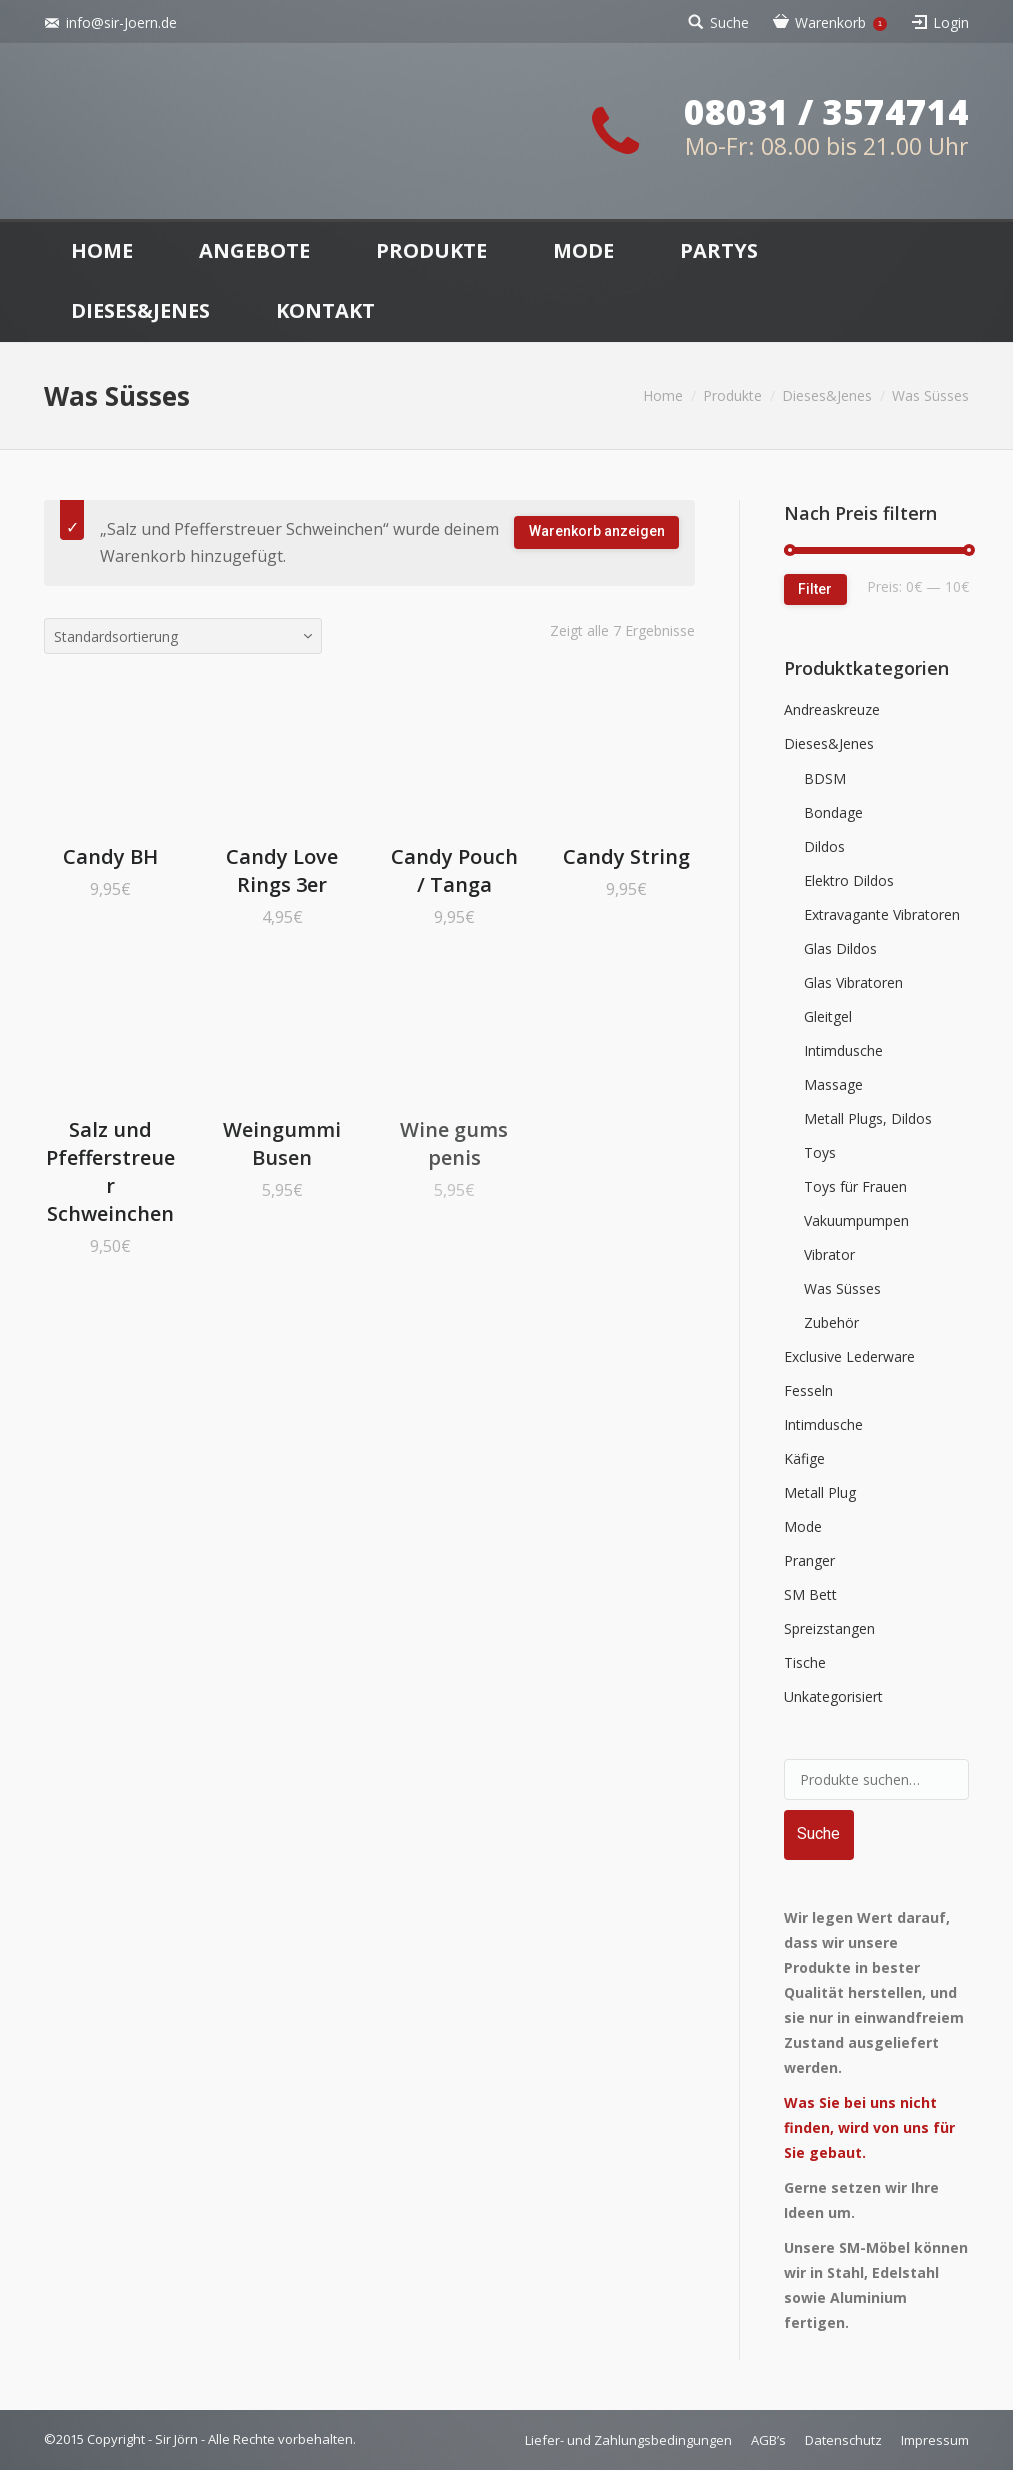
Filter (815, 589)
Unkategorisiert (833, 1696)
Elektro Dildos (849, 880)
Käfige (804, 1458)
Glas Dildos (840, 948)
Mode (803, 1526)
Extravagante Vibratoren (882, 914)
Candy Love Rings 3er (282, 870)
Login (951, 22)
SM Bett (810, 1594)
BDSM (825, 778)
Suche (729, 22)
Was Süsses (842, 1288)
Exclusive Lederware (849, 1356)
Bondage (833, 812)
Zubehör (831, 1322)
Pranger (809, 1560)
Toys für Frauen (855, 1186)
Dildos (824, 846)
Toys (820, 1152)
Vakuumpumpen (856, 1220)
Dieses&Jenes (827, 395)
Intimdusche (843, 1050)
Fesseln (808, 1390)
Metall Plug (820, 1492)
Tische (805, 1662)
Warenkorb (841, 22)
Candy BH (110, 856)
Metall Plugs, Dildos (868, 1118)
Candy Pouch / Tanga (454, 870)
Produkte (732, 395)
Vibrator (829, 1254)
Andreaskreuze (832, 709)
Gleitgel (828, 1016)
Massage (833, 1084)
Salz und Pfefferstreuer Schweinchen (110, 1171)
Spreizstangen (829, 1628)
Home (663, 395)
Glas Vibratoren (853, 982)
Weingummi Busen (282, 1143)
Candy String (626, 856)
